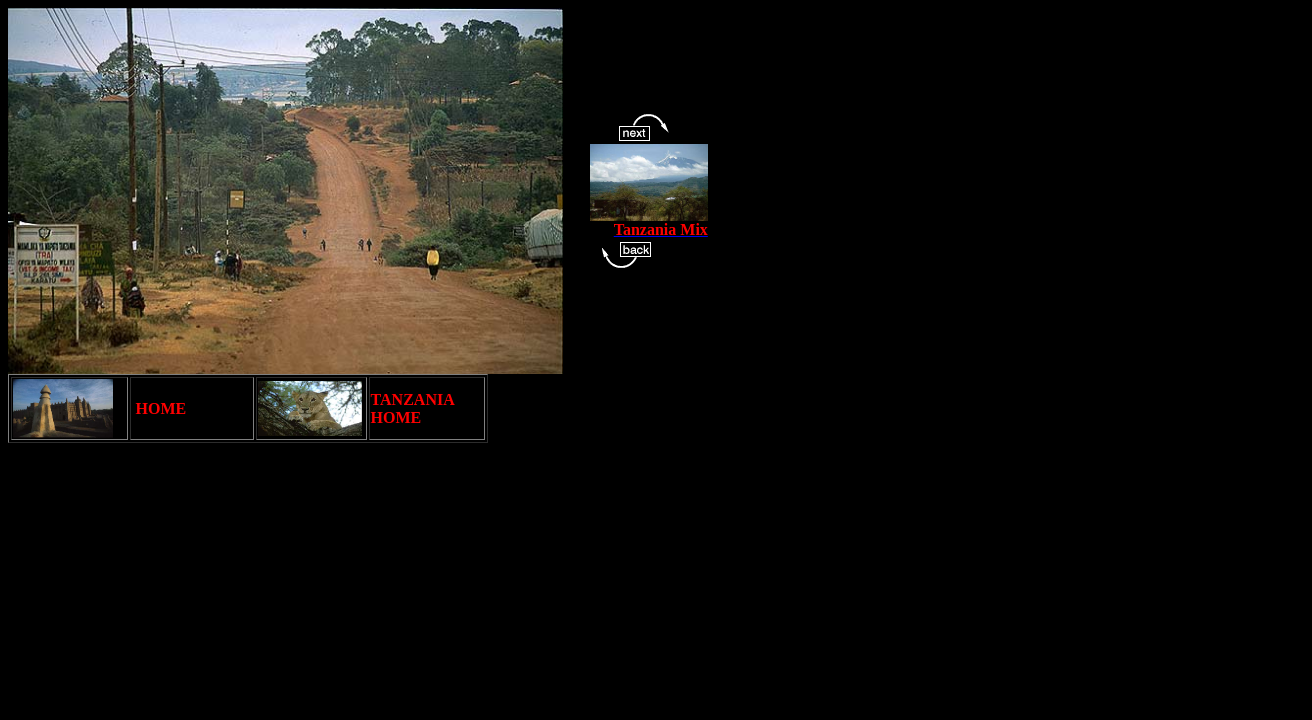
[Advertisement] (372, 503)
